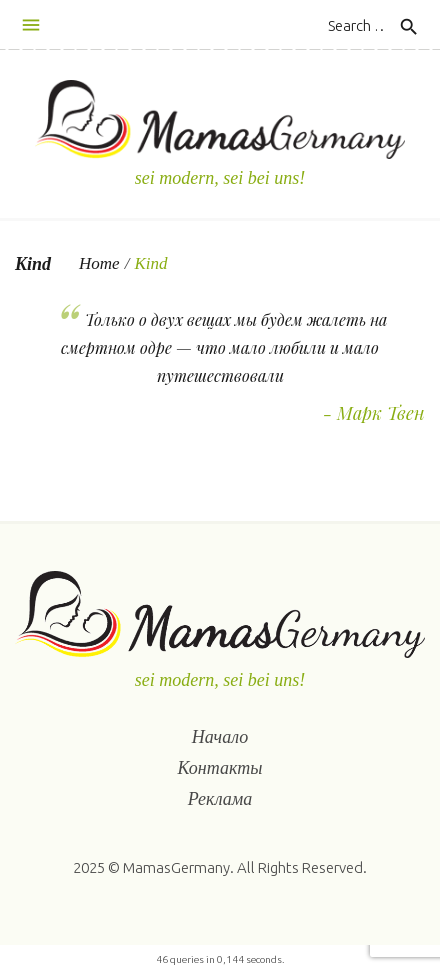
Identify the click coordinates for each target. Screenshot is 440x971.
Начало (220, 737)
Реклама (220, 799)
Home (99, 263)
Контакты (220, 768)
